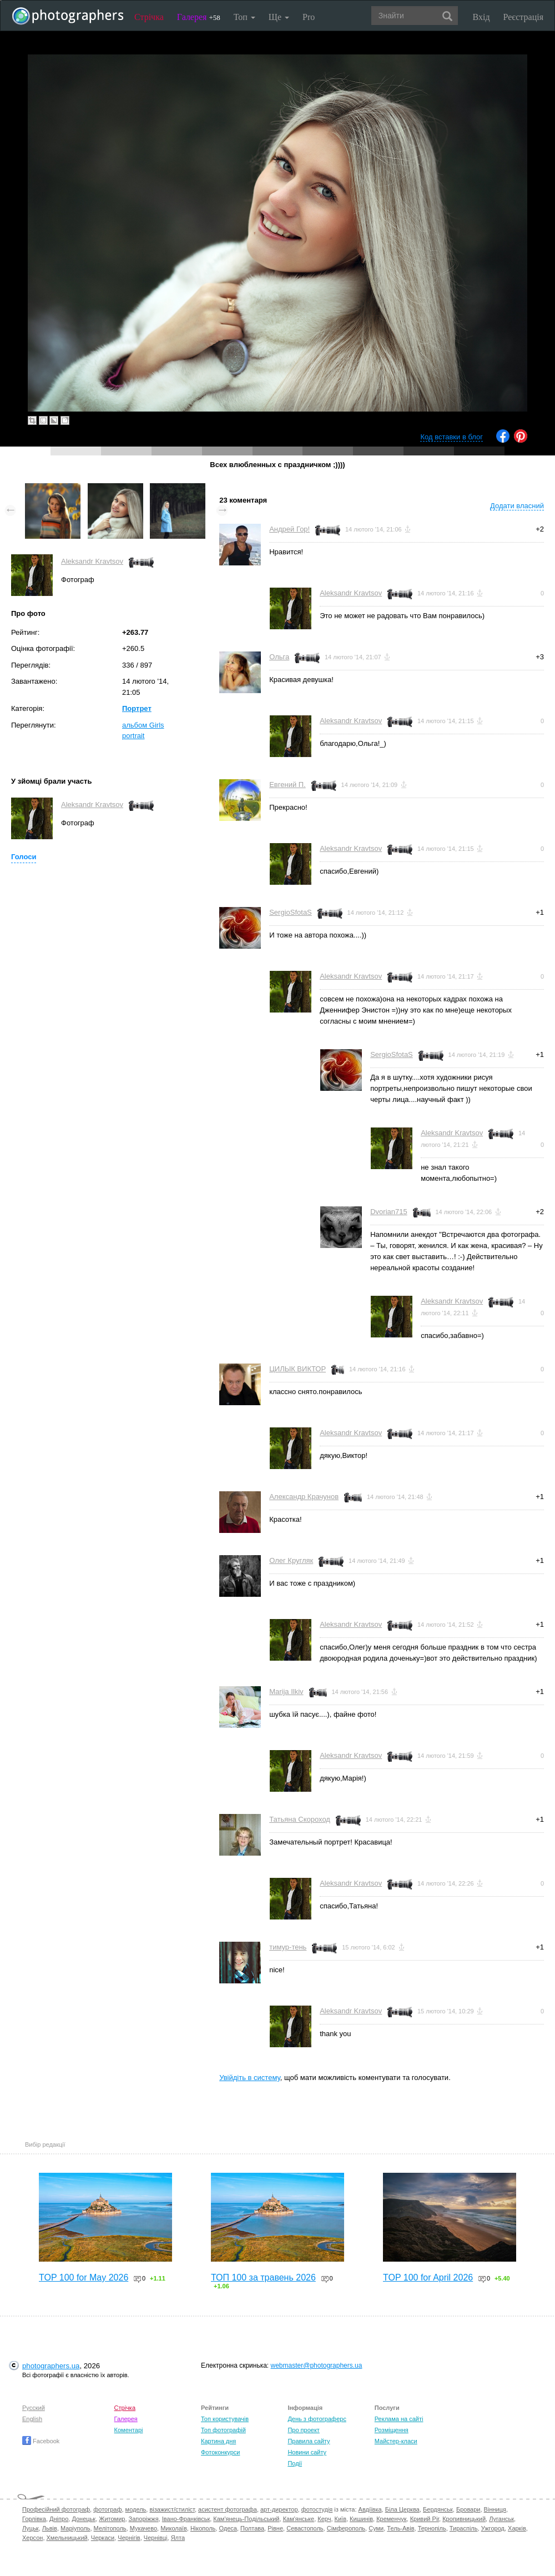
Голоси (23, 857)
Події (294, 2463)
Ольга (279, 657)
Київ (340, 2518)
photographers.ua (50, 2366)
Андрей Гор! (289, 529)
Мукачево (143, 2528)
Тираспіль (464, 2528)
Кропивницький (464, 2518)
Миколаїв (173, 2528)
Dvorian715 (388, 1211)
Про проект (303, 2430)
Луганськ (501, 2518)
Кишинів (361, 2518)
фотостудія (317, 2509)
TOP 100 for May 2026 (83, 2277)
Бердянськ (438, 2509)
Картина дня (218, 2441)
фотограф (107, 2509)
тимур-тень (287, 1947)
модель (136, 2509)
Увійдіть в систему (249, 2077)
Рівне (275, 2528)
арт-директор (279, 2509)
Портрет (137, 708)
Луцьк (30, 2528)
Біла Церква (402, 2509)
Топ (244, 17)
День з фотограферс (316, 2418)
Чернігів (129, 2537)
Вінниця (495, 2509)
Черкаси (102, 2537)
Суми (376, 2528)
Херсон (32, 2537)
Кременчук (391, 2518)
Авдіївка (370, 2509)
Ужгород (492, 2528)
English (32, 2418)
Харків (517, 2528)
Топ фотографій (223, 2430)
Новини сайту (306, 2452)
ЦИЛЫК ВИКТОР (297, 1369)
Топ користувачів (225, 2418)
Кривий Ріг (424, 2518)
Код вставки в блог (451, 437)
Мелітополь (110, 2528)
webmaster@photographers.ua (316, 2365)
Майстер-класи (396, 2441)
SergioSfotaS (290, 912)
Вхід (481, 17)
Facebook (40, 2441)
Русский (33, 2407)
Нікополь (202, 2528)
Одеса (227, 2528)
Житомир (112, 2518)
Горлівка (34, 2518)
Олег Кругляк (291, 1560)
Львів (49, 2528)
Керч (324, 2518)
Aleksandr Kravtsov (92, 561)
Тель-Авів (400, 2528)
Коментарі (128, 2430)
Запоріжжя (144, 2518)
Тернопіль (432, 2528)
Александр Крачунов (304, 1496)
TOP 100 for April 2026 (428, 2277)
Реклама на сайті (399, 2418)
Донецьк (83, 2518)
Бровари (468, 2509)
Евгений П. (287, 784)
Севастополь (304, 2528)
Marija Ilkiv (286, 1691)
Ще (279, 17)
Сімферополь (346, 2528)
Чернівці (156, 2537)
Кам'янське (299, 2518)
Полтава (252, 2528)
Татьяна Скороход (299, 1819)
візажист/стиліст (171, 2509)
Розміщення (391, 2430)
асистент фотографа (227, 2509)
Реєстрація (523, 17)
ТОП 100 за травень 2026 (263, 2277)
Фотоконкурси (220, 2452)
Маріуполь (75, 2528)
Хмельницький (67, 2537)
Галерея (198, 17)
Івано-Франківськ (186, 2518)
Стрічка (149, 17)
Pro (308, 17)
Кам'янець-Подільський (246, 2518)
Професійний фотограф (56, 2509)
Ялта (178, 2537)
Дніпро (58, 2518)
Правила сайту (308, 2441)
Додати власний (517, 506)
